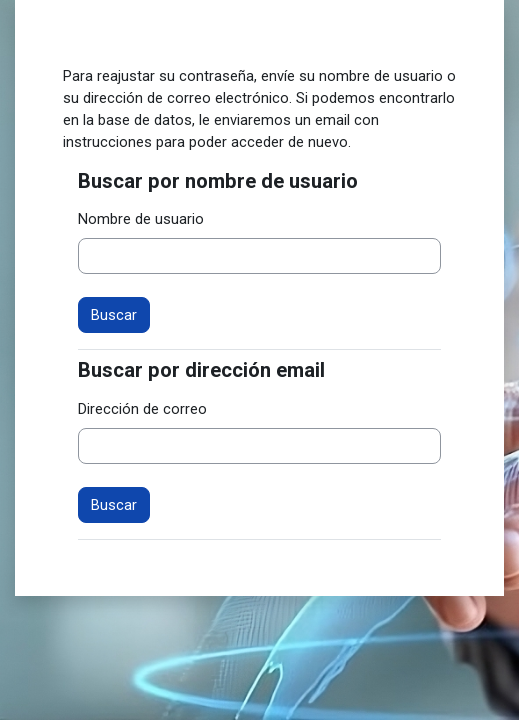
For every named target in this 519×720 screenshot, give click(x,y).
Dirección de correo (142, 409)
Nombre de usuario (141, 219)
